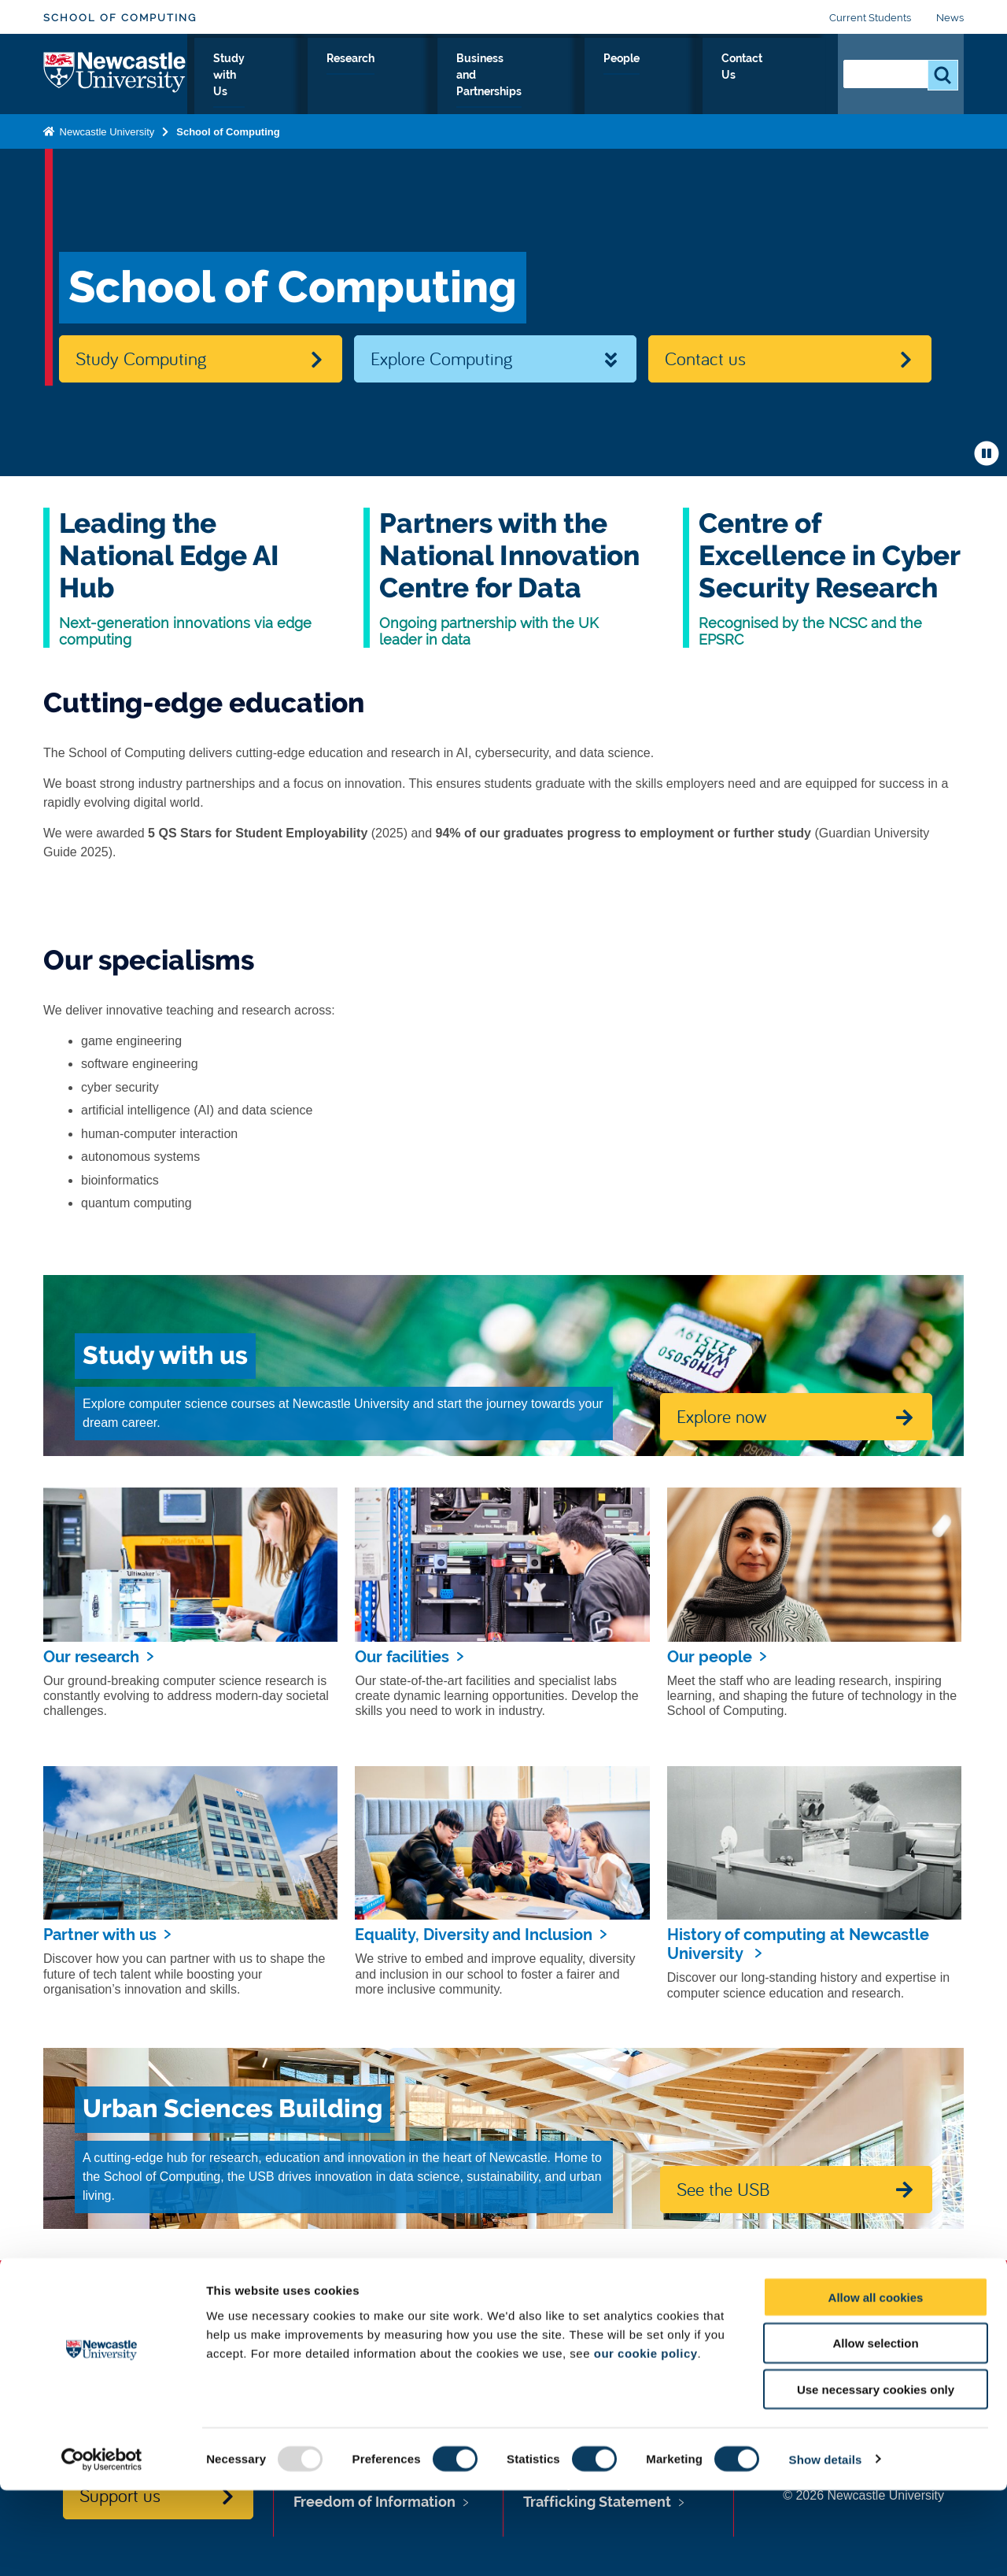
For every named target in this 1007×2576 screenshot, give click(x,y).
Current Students (870, 18)
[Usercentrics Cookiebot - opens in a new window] (102, 2545)
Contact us (705, 358)
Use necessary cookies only (875, 2475)
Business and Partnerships (572, 76)
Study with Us (343, 76)
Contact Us (779, 76)
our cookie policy (646, 2438)
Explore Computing (441, 358)
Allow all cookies (876, 2382)
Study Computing (141, 358)
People (699, 76)
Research (438, 76)
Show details (825, 2545)
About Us (247, 76)
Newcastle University (105, 129)
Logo (115, 72)
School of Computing (120, 18)
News (950, 18)
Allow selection (875, 2429)
